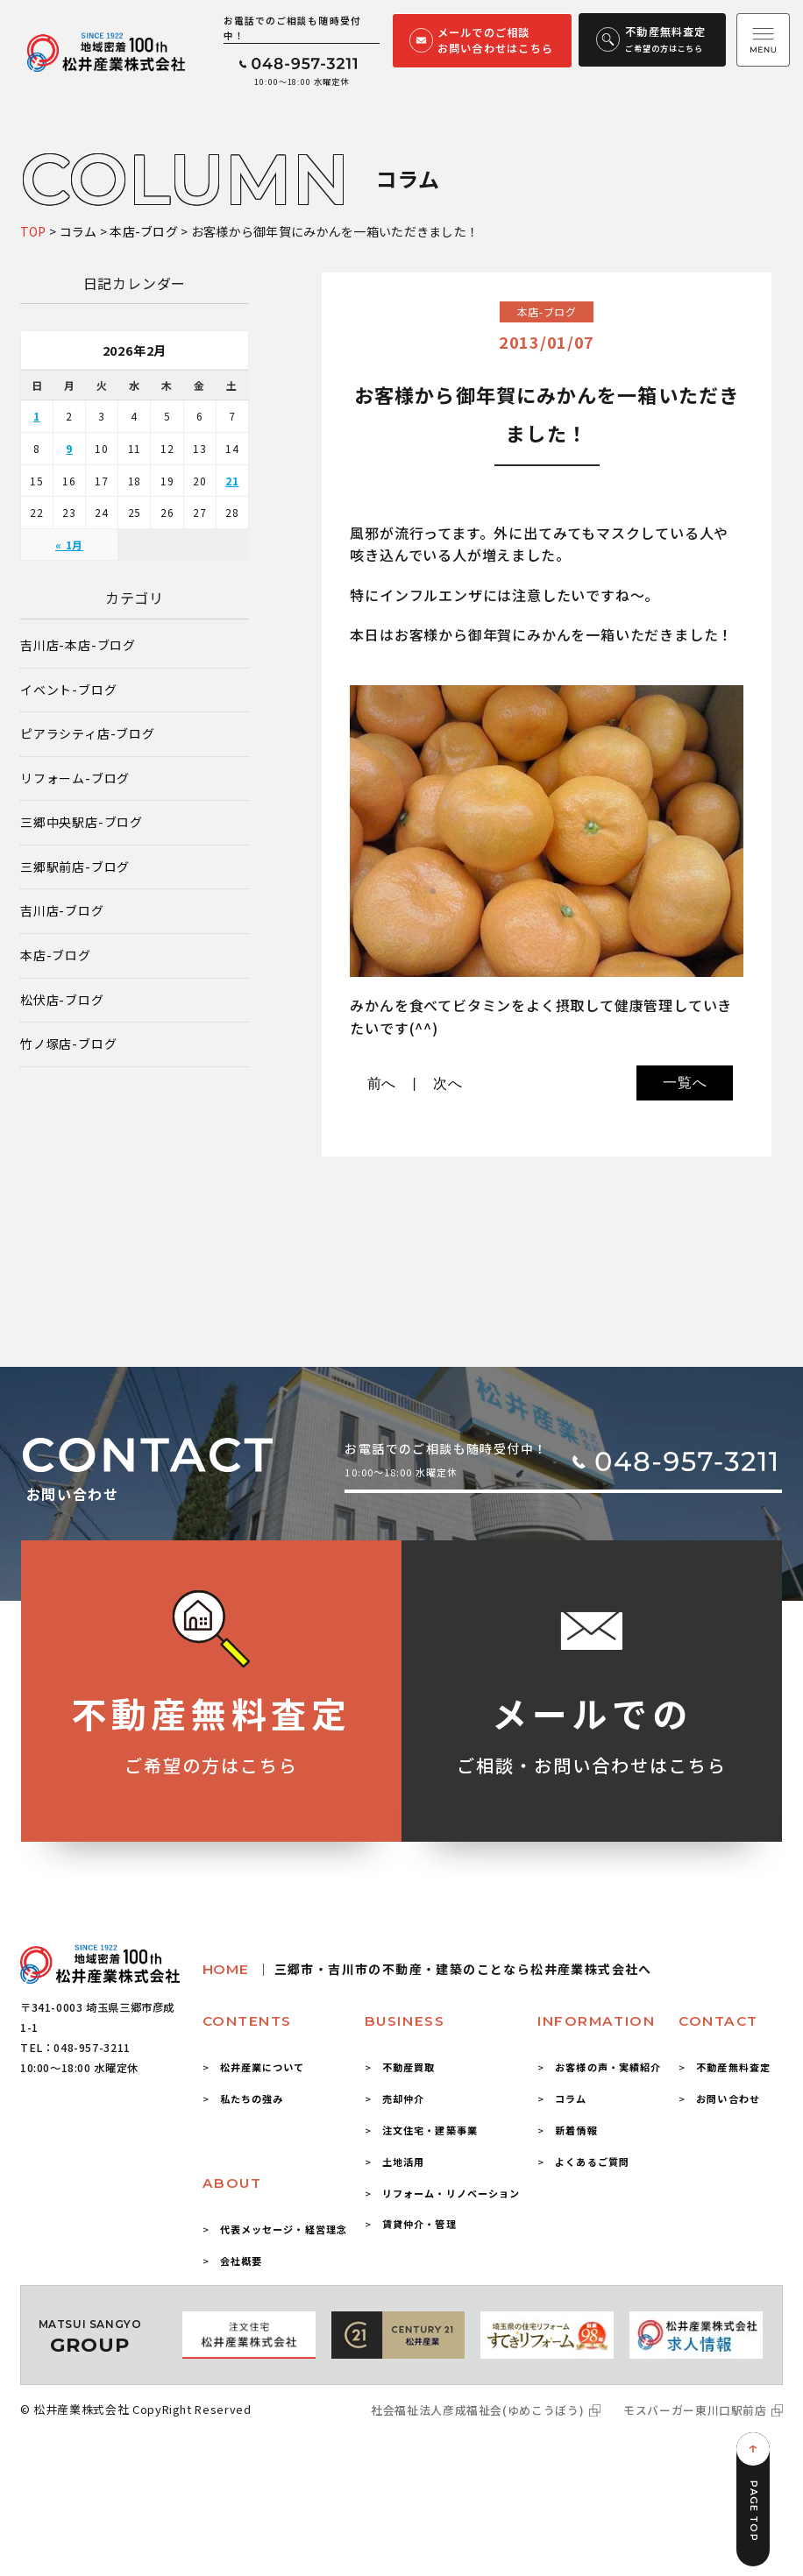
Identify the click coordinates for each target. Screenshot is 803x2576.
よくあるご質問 (592, 2162)
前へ (382, 1083)
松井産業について (262, 2067)
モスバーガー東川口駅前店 (695, 2410)
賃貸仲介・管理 (419, 2224)
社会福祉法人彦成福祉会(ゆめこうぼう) (477, 2410)
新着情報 (576, 2130)
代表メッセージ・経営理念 (283, 2229)
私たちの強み (252, 2098)
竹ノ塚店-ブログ (68, 1044)
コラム (570, 2098)
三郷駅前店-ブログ (75, 867)
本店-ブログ (55, 955)
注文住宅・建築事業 (430, 2130)
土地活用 (403, 2162)
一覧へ (685, 1082)
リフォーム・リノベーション (451, 2193)
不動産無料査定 (733, 2067)
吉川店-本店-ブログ (78, 645)
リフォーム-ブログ (75, 778)
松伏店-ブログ (62, 1000)
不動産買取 (409, 2067)
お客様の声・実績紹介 (608, 2067)
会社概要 (241, 2261)
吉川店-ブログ (62, 910)
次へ (448, 1083)
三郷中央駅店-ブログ (81, 822)
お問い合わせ (728, 2098)
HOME (427, 1969)
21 (232, 480)
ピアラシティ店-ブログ (87, 733)
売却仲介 (403, 2098)
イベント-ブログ (68, 690)
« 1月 (69, 544)
